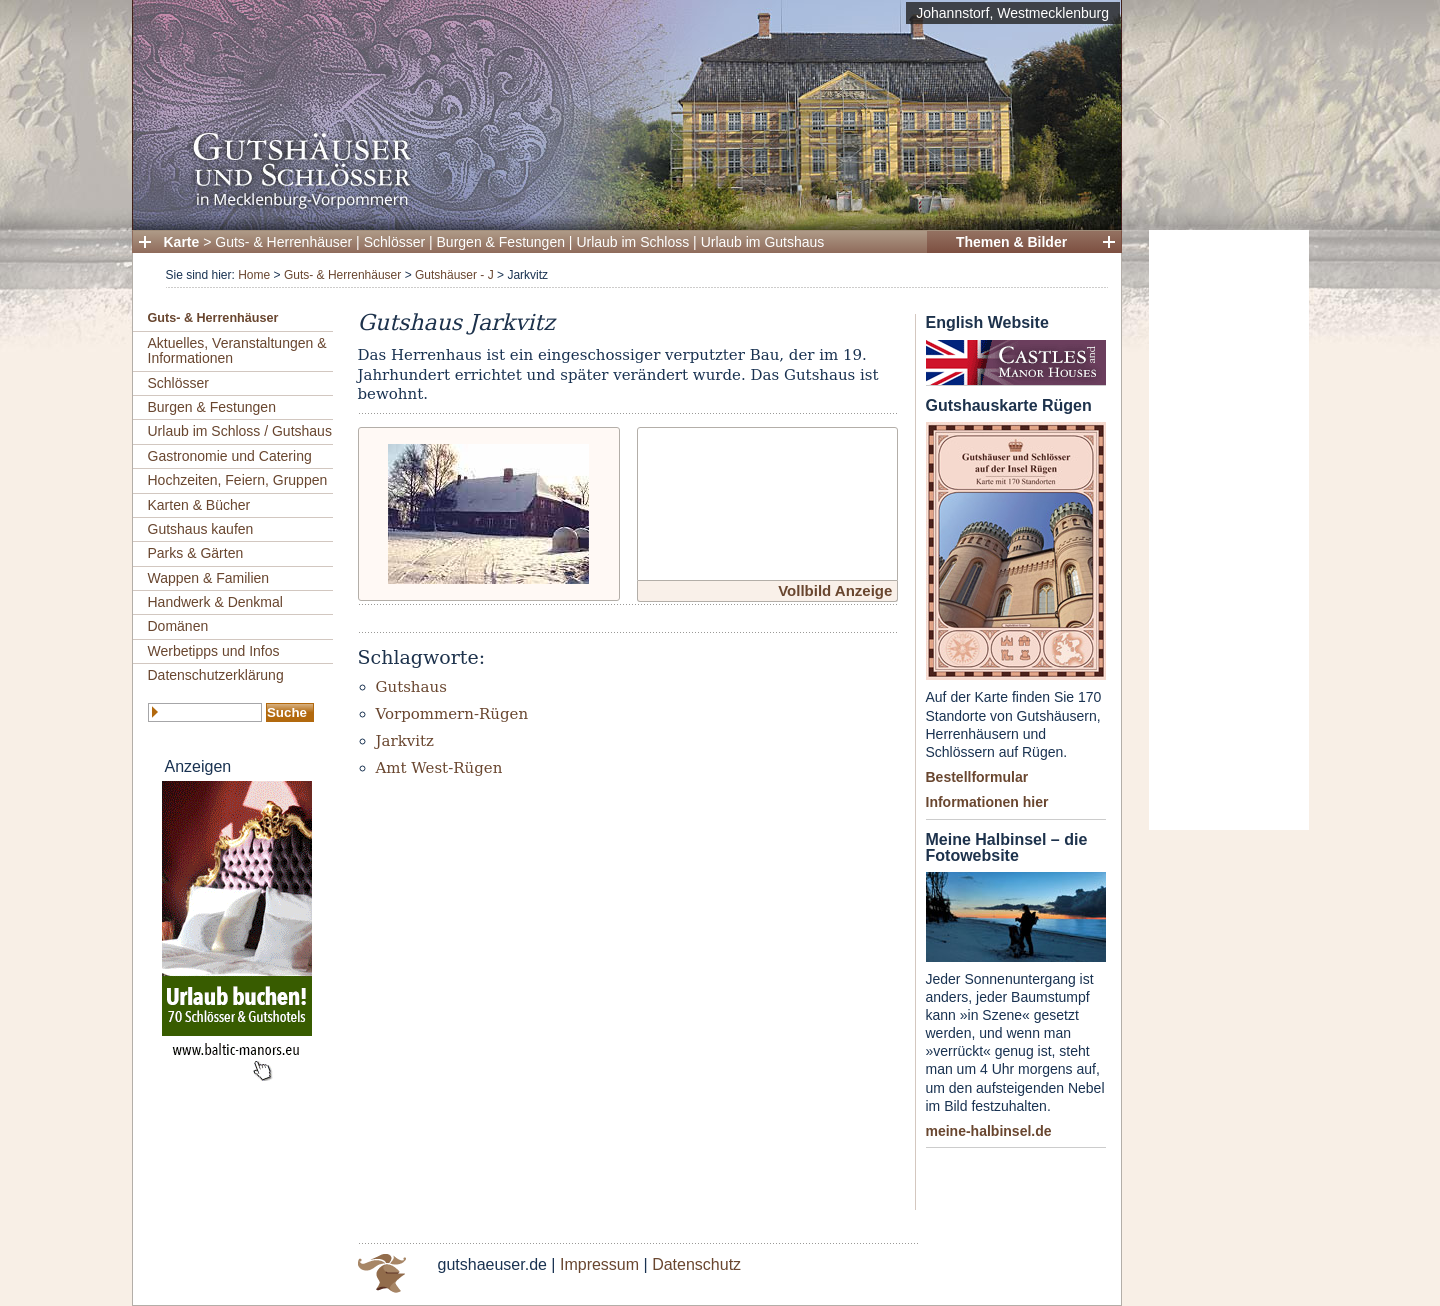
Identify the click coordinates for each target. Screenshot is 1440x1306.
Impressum (599, 1264)
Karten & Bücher (199, 505)
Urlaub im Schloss (632, 242)
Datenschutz (696, 1264)
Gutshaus (411, 687)
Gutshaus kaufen (201, 529)
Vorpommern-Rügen (452, 714)
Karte (182, 242)
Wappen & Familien (209, 578)
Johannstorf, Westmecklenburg (1012, 13)
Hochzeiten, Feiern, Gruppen (238, 480)
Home (254, 275)
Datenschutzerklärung (216, 675)
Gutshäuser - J (454, 275)
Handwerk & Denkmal (215, 602)
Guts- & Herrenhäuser (283, 242)
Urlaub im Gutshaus (763, 242)
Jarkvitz (405, 741)
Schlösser (394, 242)
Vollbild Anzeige (835, 590)
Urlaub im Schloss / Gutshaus (240, 431)
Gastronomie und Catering (230, 456)
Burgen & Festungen (501, 242)
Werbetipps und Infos (214, 651)
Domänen (178, 626)
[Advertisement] (1229, 530)
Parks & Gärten (196, 553)
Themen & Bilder (1011, 242)
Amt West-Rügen (439, 768)
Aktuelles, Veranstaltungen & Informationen (237, 350)
